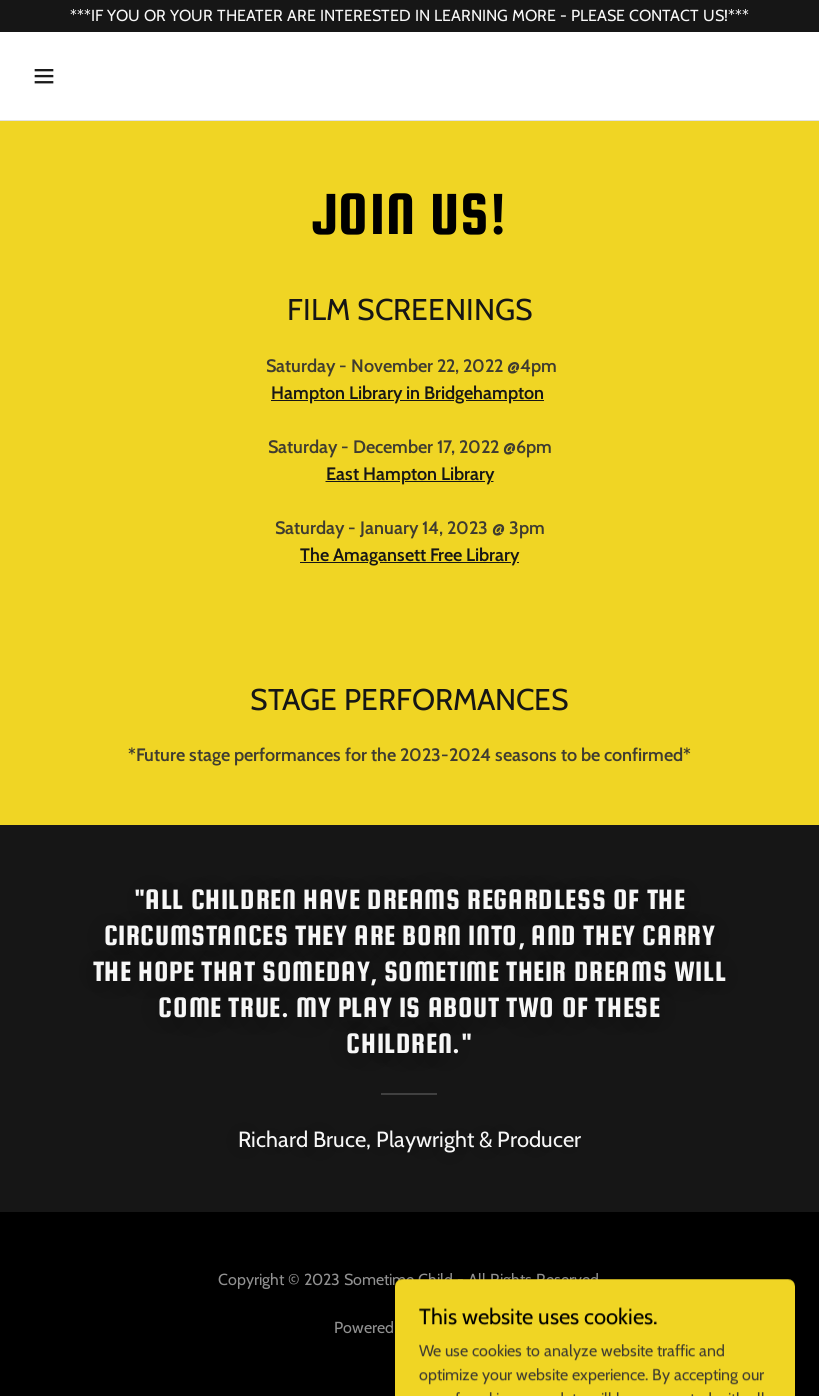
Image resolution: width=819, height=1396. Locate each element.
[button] (82, 76)
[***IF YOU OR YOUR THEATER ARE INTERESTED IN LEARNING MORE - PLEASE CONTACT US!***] (409, 16)
